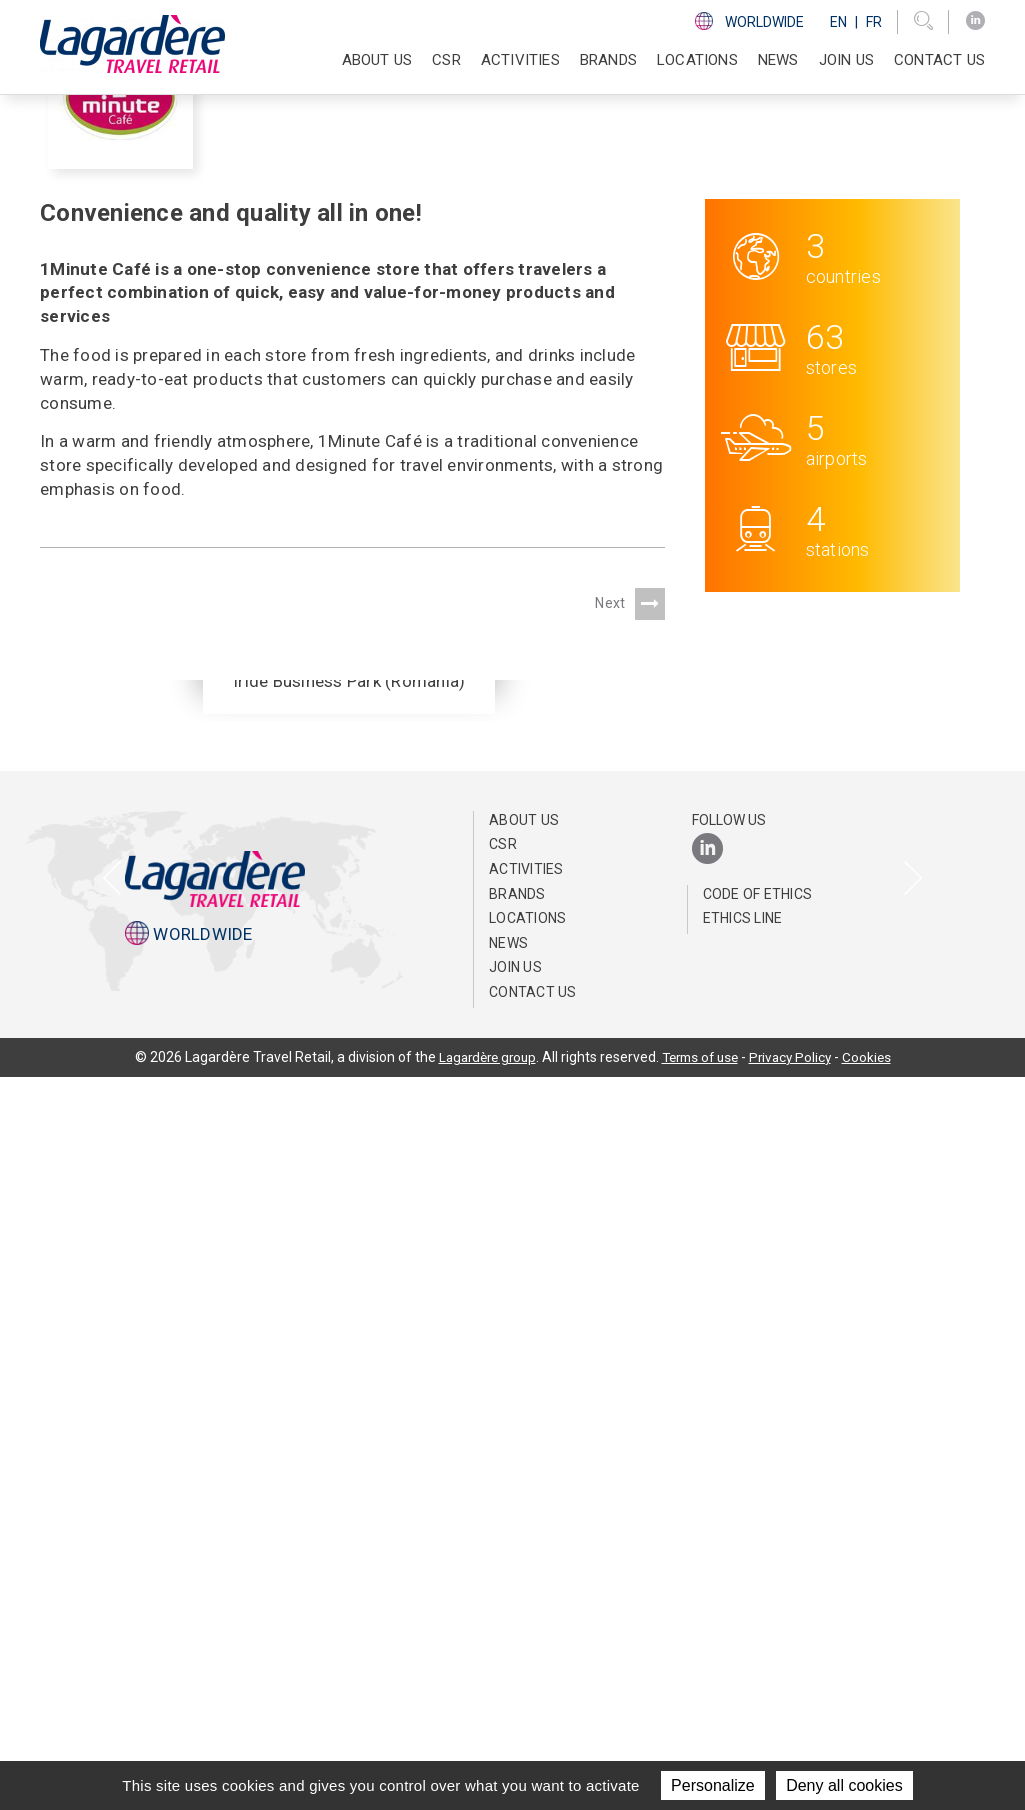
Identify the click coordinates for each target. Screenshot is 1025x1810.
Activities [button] (520, 60)
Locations (697, 60)
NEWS (778, 60)
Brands (608, 60)
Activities (526, 1602)
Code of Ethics (758, 1627)
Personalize (713, 1785)
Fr (874, 22)
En (838, 22)
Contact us (939, 60)
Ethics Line (743, 1651)
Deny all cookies (844, 1785)
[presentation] (113, 1209)
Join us (846, 60)
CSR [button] (446, 60)
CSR (503, 1577)
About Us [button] (377, 60)
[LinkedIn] (975, 21)
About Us (524, 1553)
